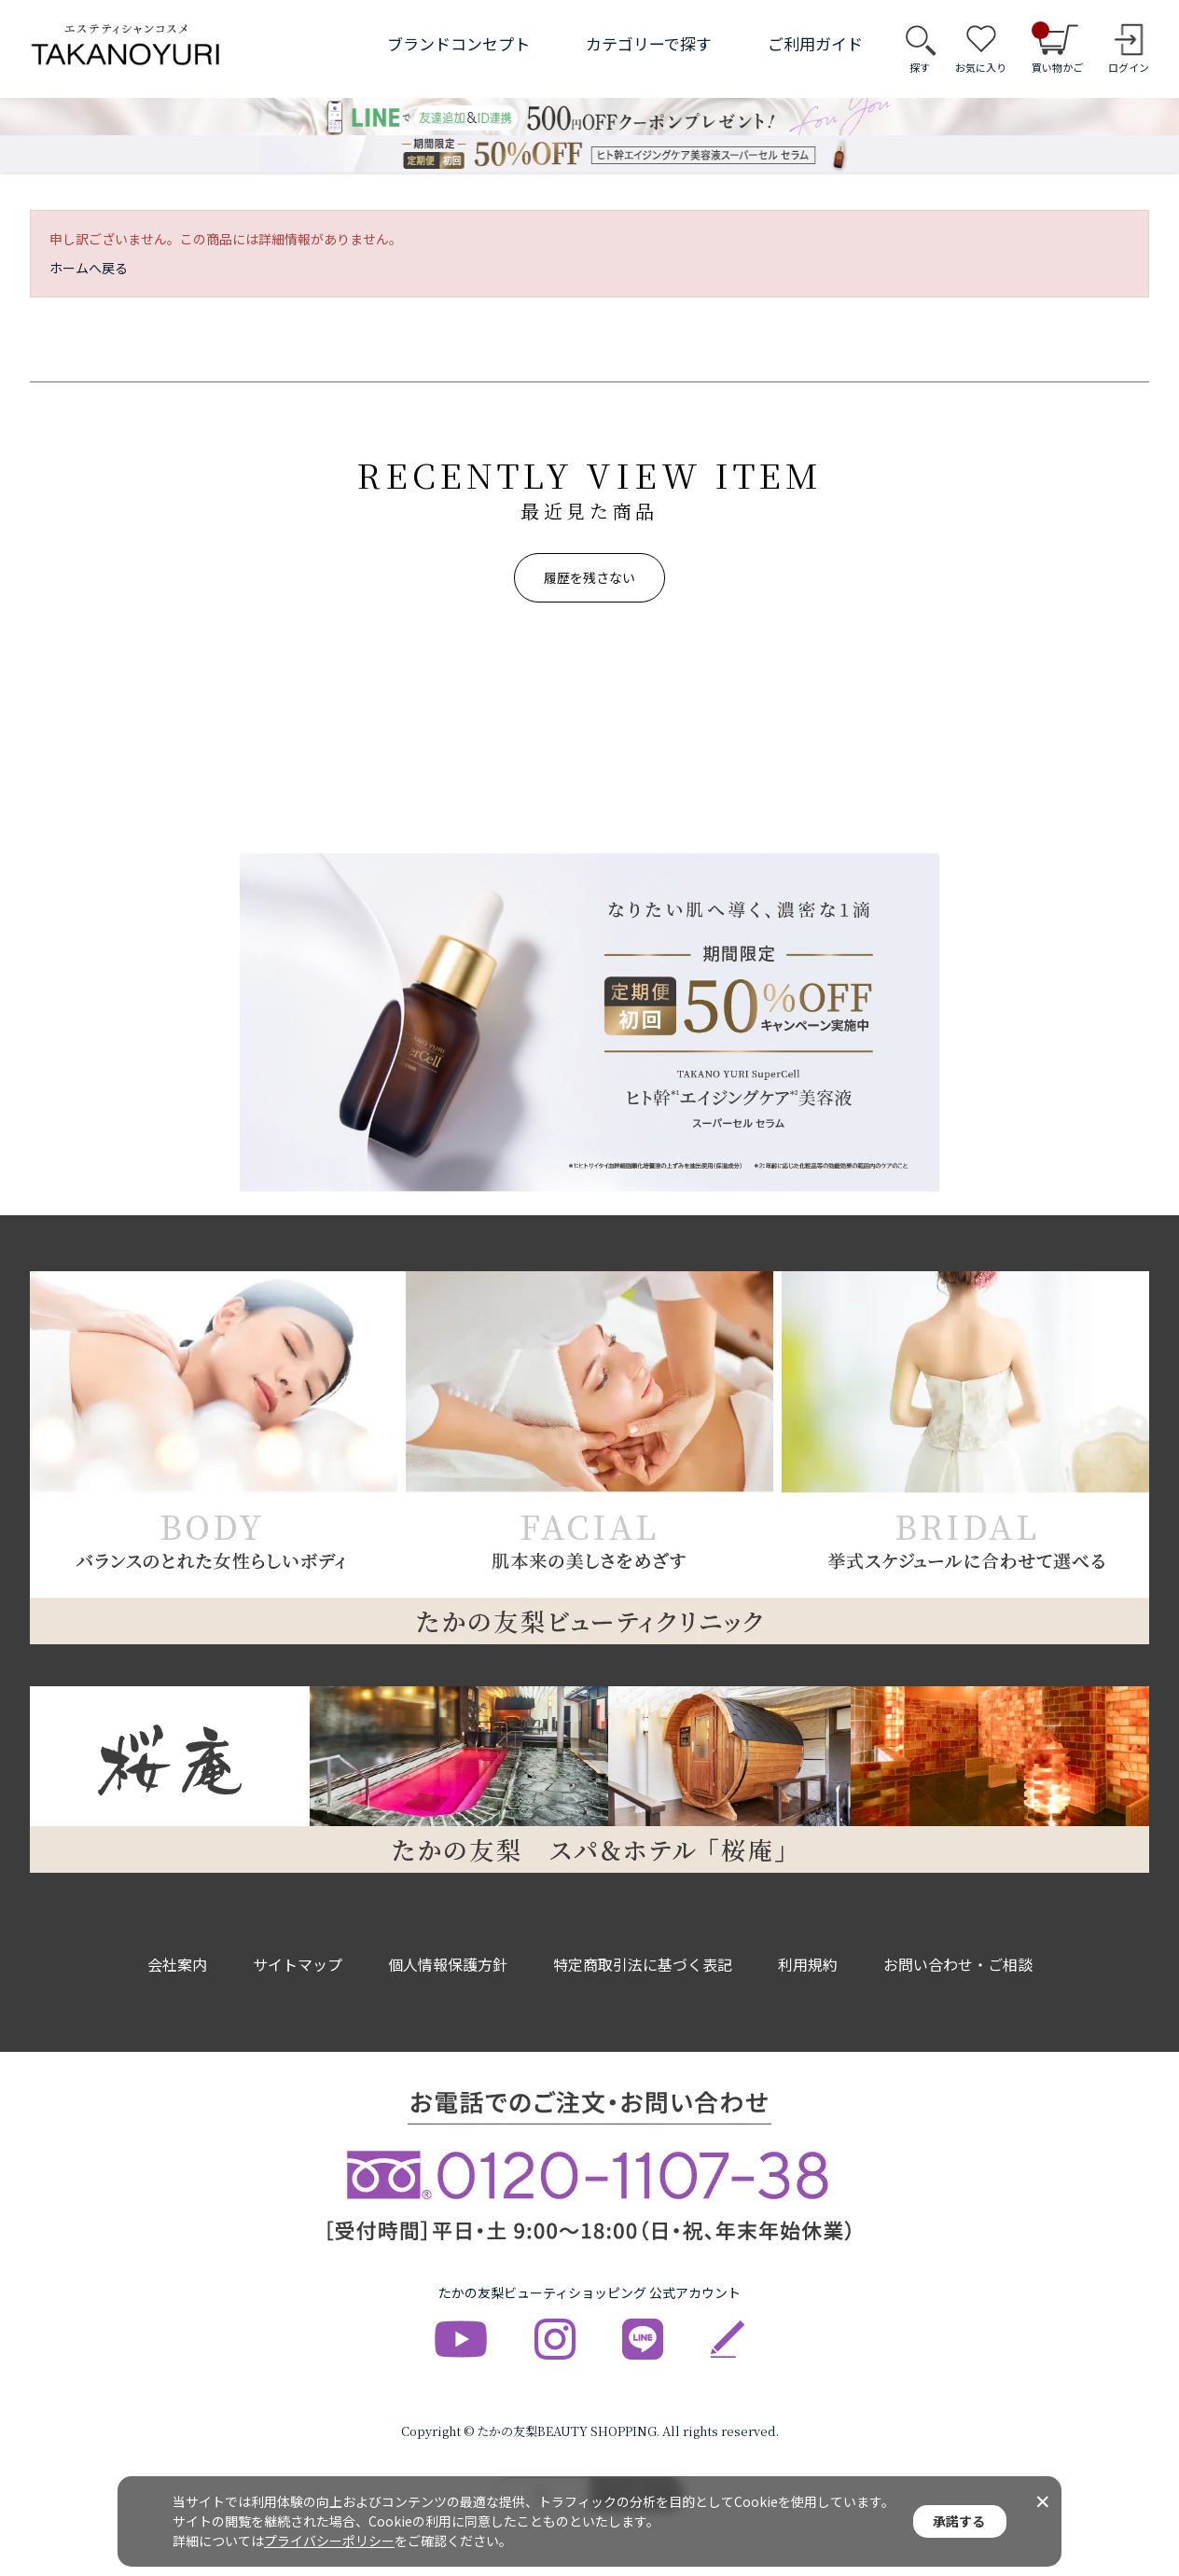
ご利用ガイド (815, 43)
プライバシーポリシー (329, 2540)
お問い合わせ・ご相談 (958, 1964)
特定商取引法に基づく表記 (642, 1964)
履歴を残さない (589, 577)
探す (919, 67)
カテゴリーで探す (649, 43)
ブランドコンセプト (458, 43)
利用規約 (808, 1964)
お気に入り (980, 67)
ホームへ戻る (88, 267)
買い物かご (1057, 48)
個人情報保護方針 (447, 1964)
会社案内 (177, 1964)
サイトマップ (297, 1964)
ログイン (1128, 67)
